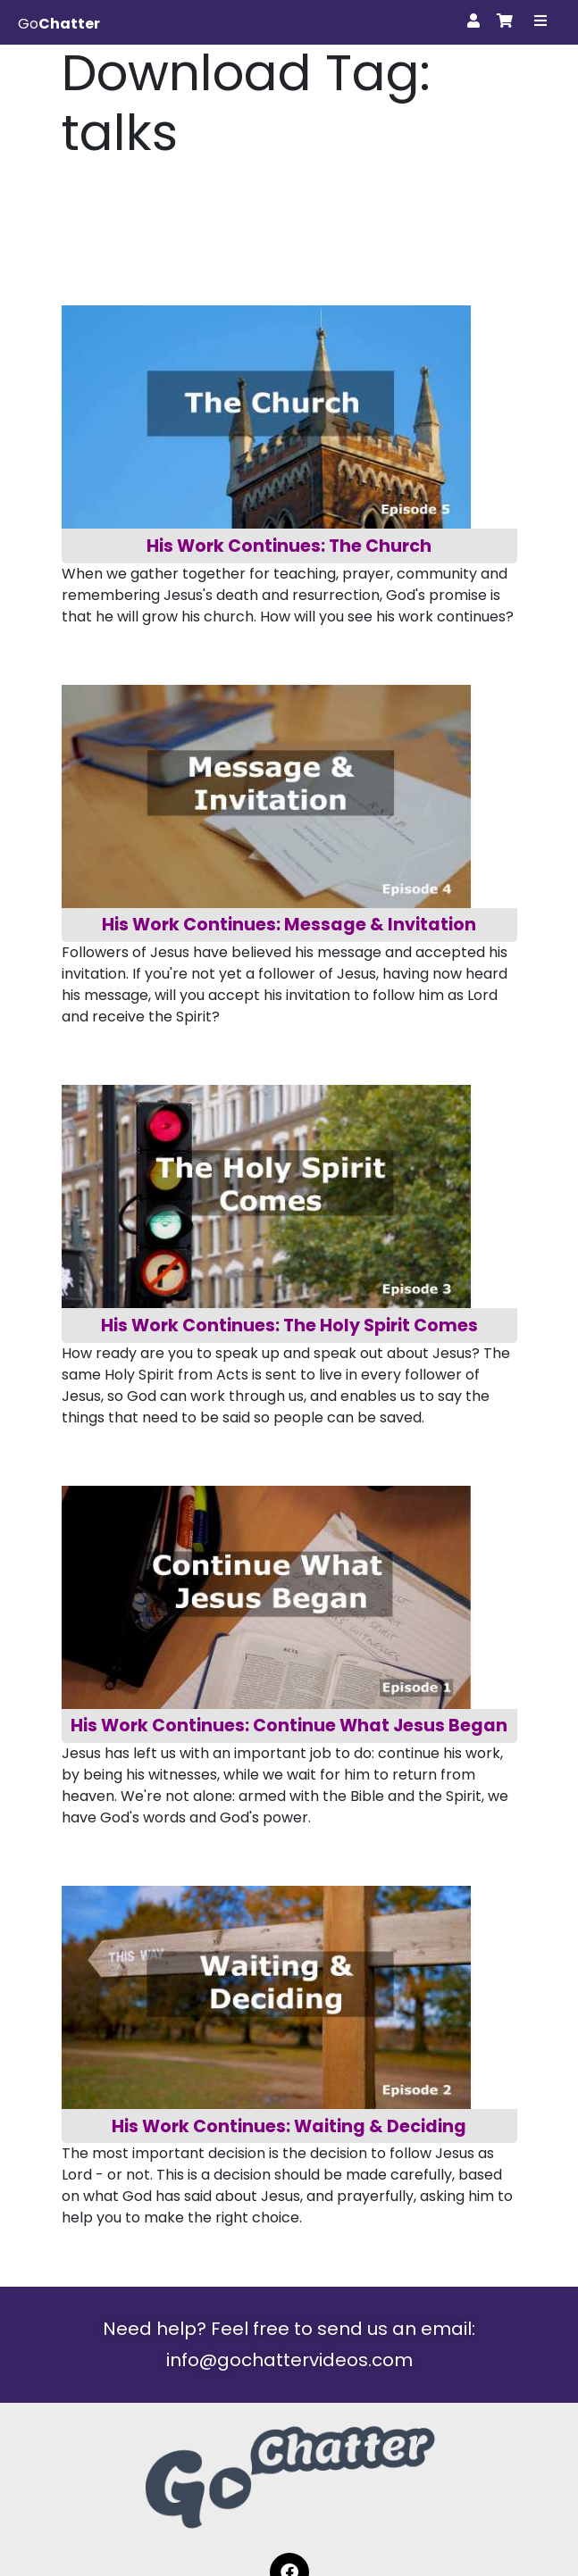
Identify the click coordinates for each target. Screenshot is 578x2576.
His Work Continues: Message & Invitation (289, 925)
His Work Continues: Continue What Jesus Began (289, 1725)
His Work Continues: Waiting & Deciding (289, 2126)
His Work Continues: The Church (289, 546)
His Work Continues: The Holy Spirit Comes (289, 1325)
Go (59, 23)
